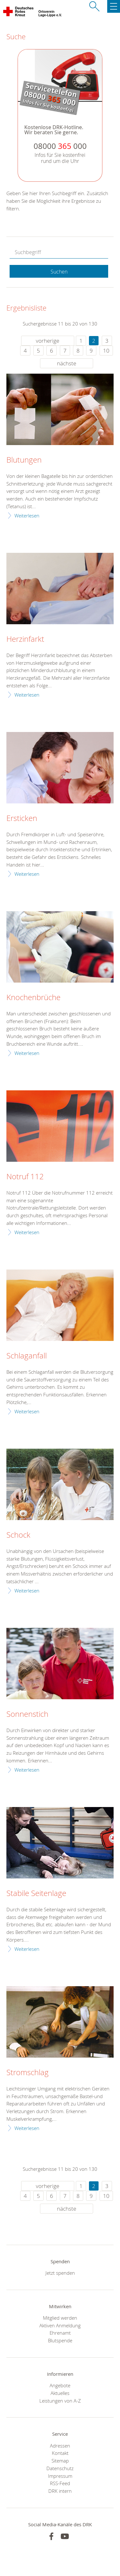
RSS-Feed (60, 2483)
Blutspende (60, 2340)
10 (106, 350)
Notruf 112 (25, 1177)
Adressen (60, 2445)
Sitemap (60, 2460)
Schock (18, 1535)
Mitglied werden (60, 2318)
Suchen (59, 271)
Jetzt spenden (60, 2273)
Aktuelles (60, 2393)
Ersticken (21, 818)
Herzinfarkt (25, 639)
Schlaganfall (26, 1356)
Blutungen (24, 460)
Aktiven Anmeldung (60, 2325)
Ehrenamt (60, 2333)
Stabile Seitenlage (36, 1893)
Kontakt (60, 2453)
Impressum (60, 2476)
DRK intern (60, 2491)
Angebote (60, 2385)
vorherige (47, 340)
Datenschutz (60, 2468)
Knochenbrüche (33, 997)
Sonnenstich (27, 1714)
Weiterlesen (26, 515)
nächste (66, 363)
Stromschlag (27, 2072)
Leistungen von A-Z (60, 2400)
